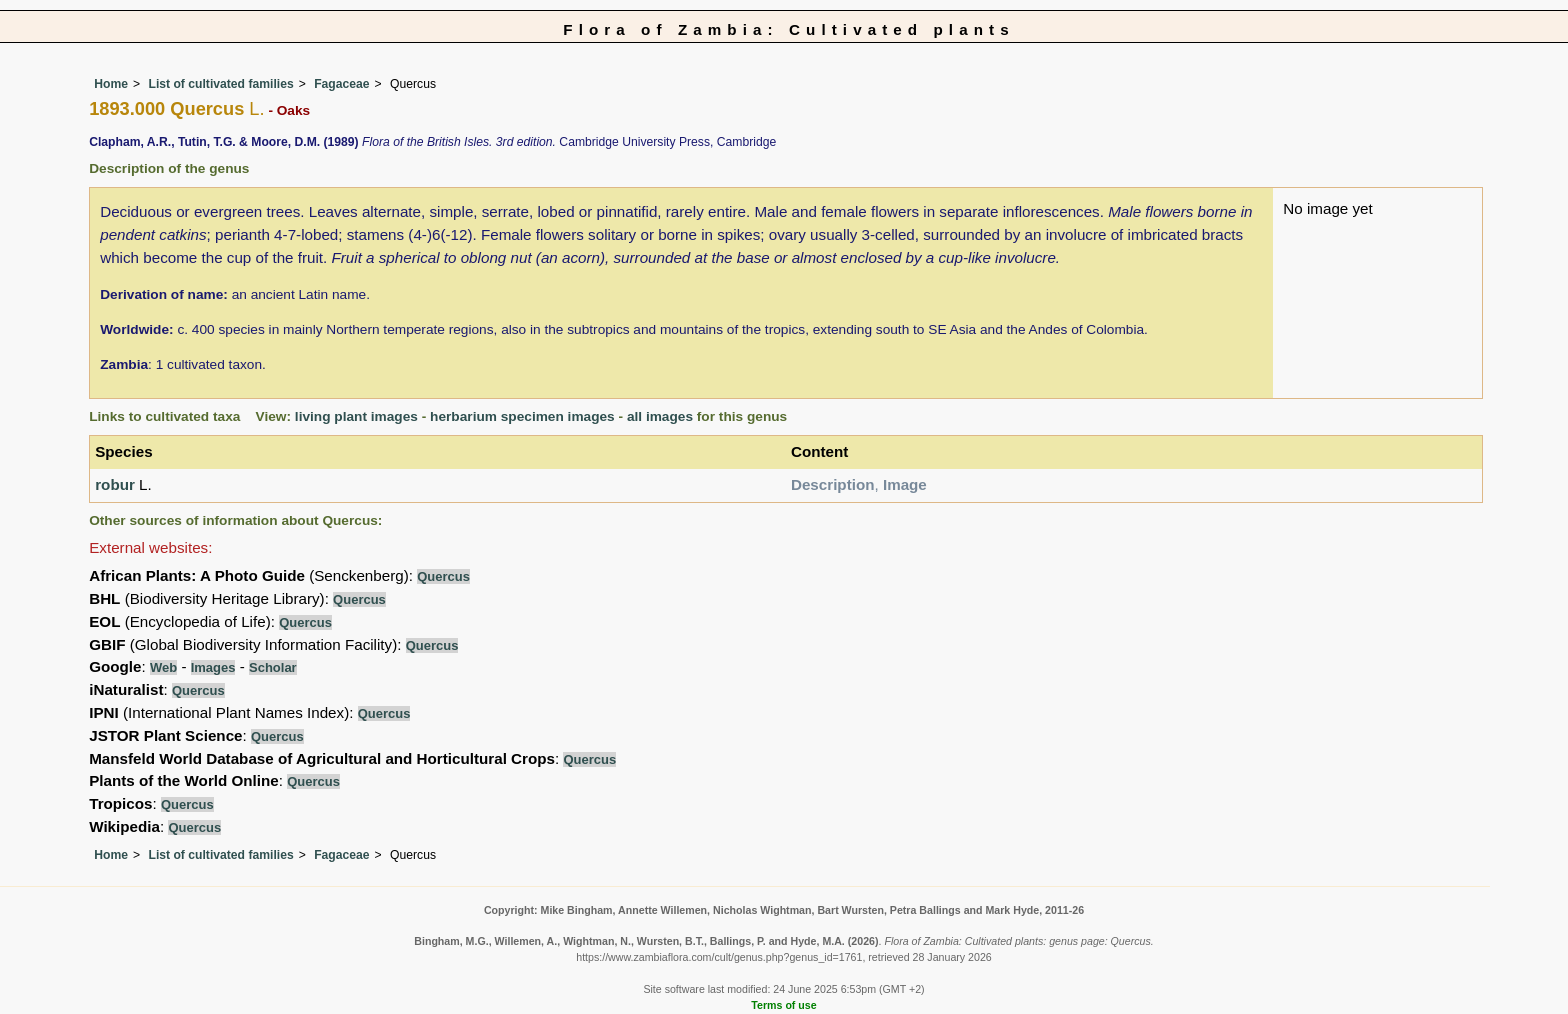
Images (213, 667)
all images (660, 416)
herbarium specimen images (522, 416)
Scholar (273, 667)
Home (111, 84)
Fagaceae (341, 84)
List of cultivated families (220, 84)
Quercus (443, 576)
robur (115, 484)
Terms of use (783, 1005)
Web (163, 667)
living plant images (356, 416)
